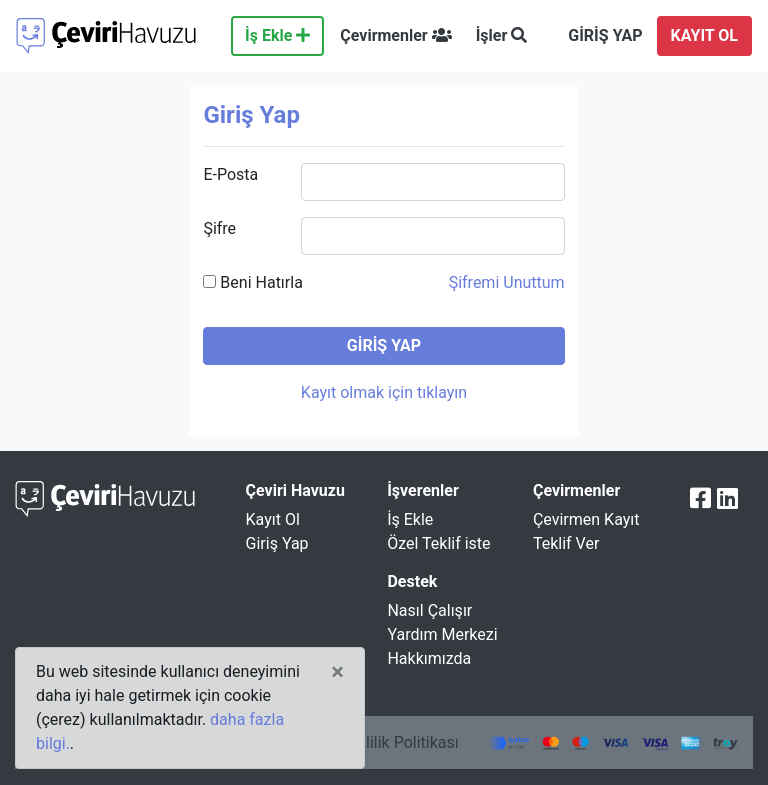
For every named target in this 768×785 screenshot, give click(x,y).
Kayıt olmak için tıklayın (384, 392)
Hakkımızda (429, 658)
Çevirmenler (395, 35)
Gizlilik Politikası (400, 742)
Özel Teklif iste (438, 543)
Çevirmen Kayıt (586, 519)
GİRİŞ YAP (605, 35)
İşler (502, 35)
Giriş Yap (277, 543)
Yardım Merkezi (442, 634)
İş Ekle (277, 35)
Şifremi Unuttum (507, 282)
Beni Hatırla (252, 282)
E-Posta (230, 174)
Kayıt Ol (273, 519)
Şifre (219, 228)
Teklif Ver (566, 543)
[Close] (337, 672)
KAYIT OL (704, 35)
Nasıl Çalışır (429, 610)
